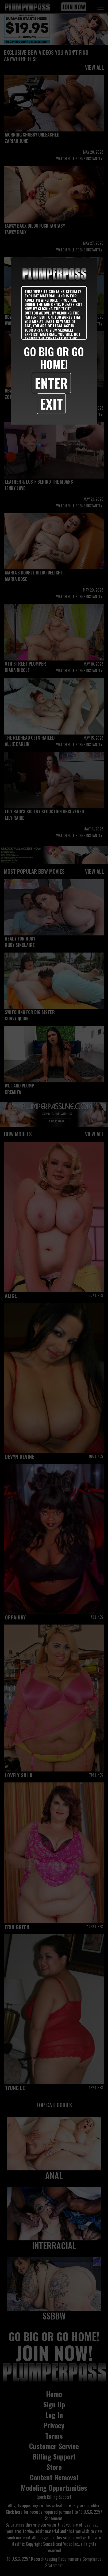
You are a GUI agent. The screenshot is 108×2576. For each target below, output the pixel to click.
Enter (51, 383)
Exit (51, 403)
